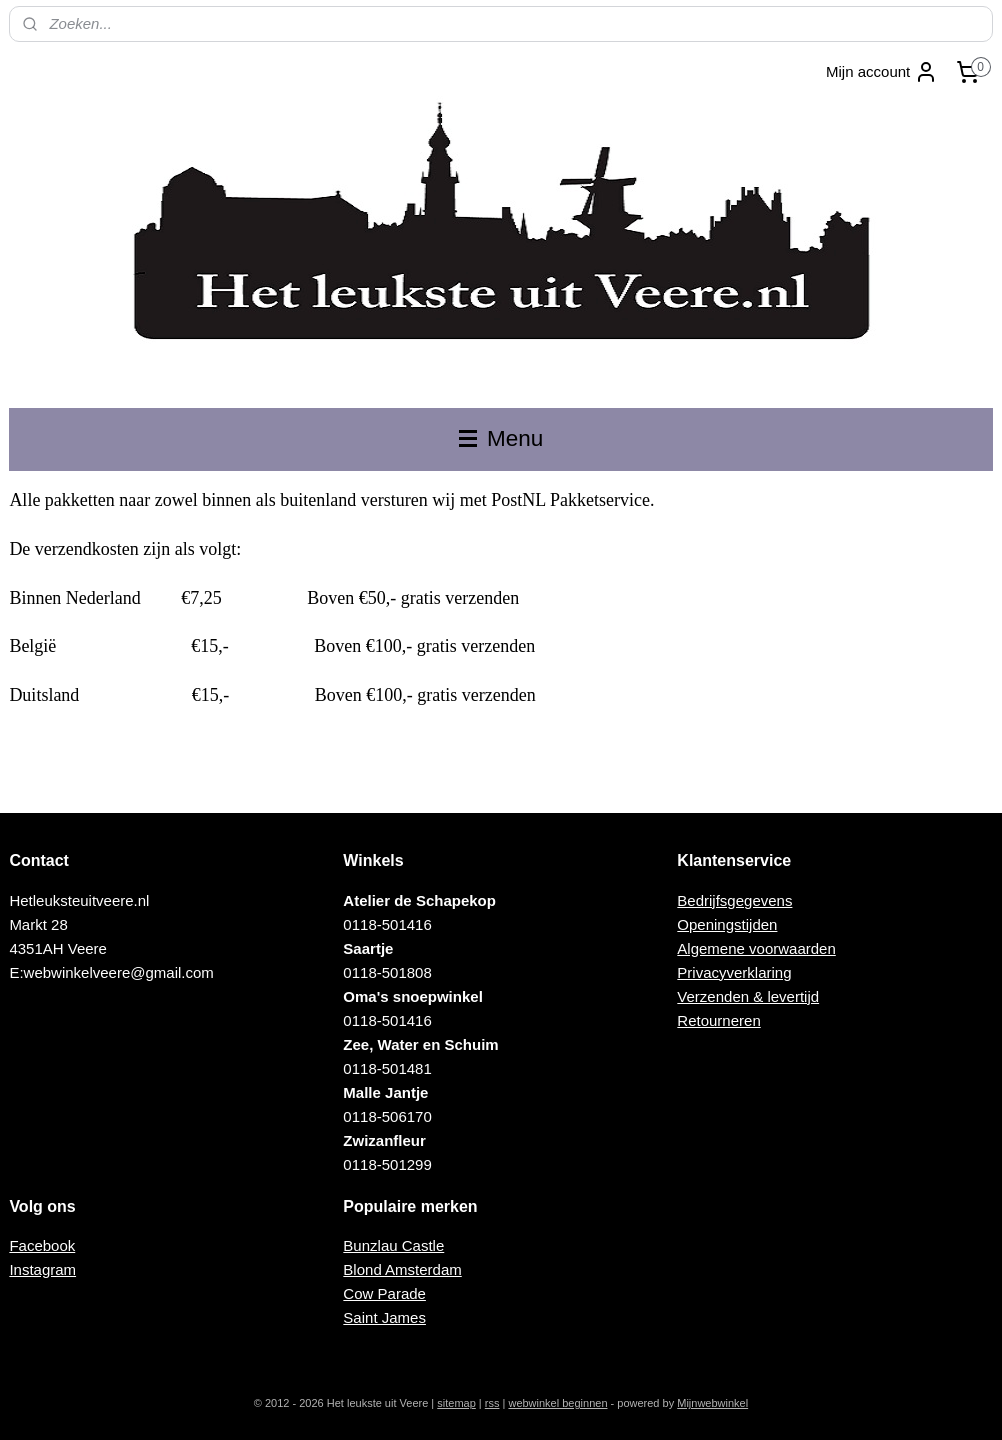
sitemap (456, 1403)
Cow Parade (384, 1293)
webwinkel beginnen (557, 1403)
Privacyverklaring (734, 972)
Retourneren (718, 1020)
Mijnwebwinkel (712, 1403)
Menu (501, 438)
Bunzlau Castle (393, 1245)
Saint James (384, 1317)
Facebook (42, 1245)
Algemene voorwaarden (756, 948)
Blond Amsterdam (402, 1269)
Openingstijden (727, 924)
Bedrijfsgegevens (734, 900)
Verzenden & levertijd (748, 996)
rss (492, 1403)
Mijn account (882, 72)
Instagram (42, 1269)
